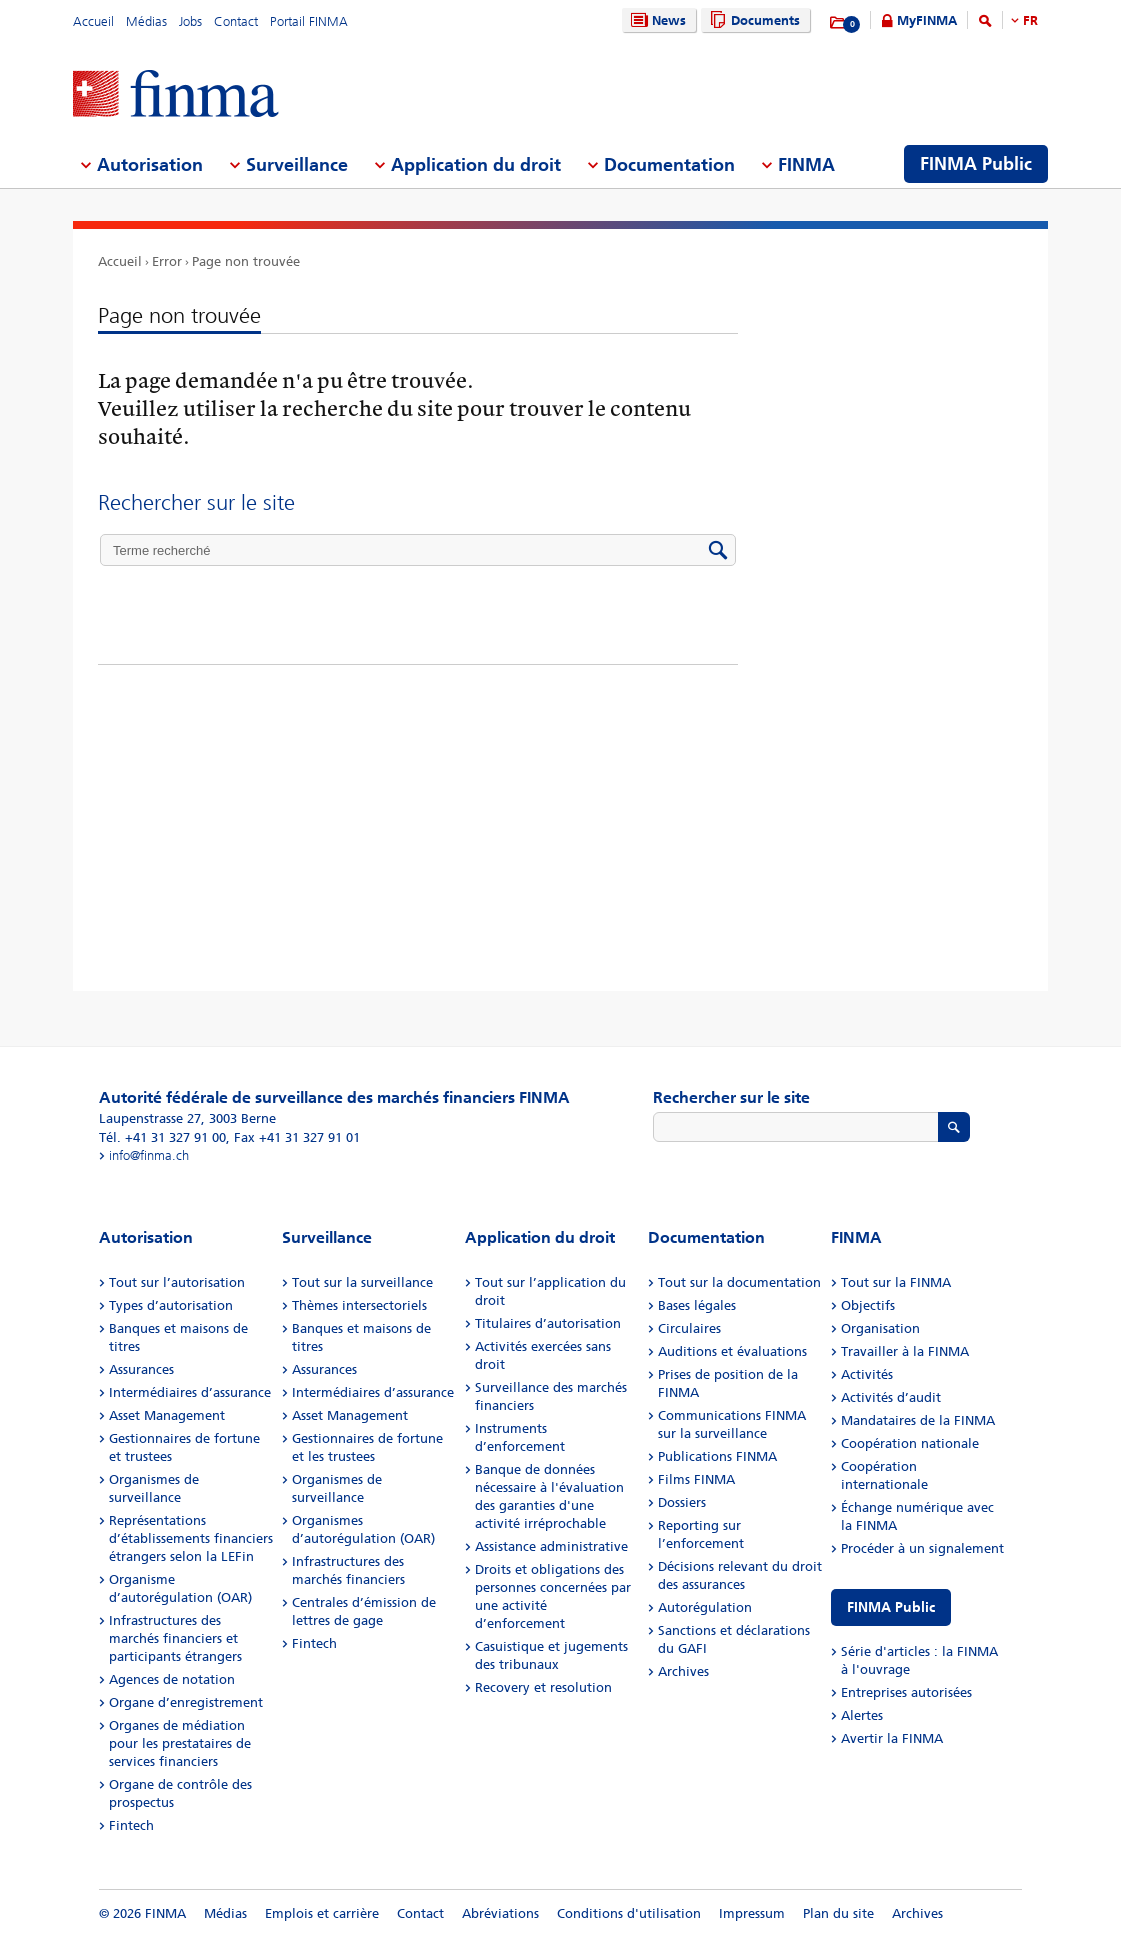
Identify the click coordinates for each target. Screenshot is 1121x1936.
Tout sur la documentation (739, 1282)
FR (1030, 20)
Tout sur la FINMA (896, 1282)
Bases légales (697, 1305)
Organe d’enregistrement (186, 1702)
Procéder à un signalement (922, 1548)
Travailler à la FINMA (905, 1351)
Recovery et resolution (543, 1687)
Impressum (752, 1913)
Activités (867, 1374)
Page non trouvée (246, 261)
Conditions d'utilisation (629, 1913)
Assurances (141, 1369)
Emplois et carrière (322, 1913)
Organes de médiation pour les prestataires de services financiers (180, 1743)
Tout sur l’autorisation (177, 1282)
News (656, 20)
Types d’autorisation (171, 1305)
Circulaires (689, 1328)
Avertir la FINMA (892, 1738)
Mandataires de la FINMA (918, 1420)
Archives (683, 1671)
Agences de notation (172, 1679)
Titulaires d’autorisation (548, 1323)
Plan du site (838, 1913)
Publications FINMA (717, 1456)
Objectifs (868, 1305)
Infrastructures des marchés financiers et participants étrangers (175, 1638)
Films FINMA (696, 1479)
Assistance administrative (551, 1546)
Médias (146, 21)
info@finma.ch (149, 1155)
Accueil (93, 21)
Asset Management (167, 1415)
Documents (752, 20)
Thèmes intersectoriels (359, 1305)
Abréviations (500, 1913)
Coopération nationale (910, 1443)
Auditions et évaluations (732, 1351)
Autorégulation (705, 1607)
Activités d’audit (891, 1397)
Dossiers (682, 1502)
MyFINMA (927, 20)
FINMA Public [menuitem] (976, 164)
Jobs (190, 21)
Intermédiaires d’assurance (190, 1392)
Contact (236, 21)
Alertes (862, 1715)
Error (167, 261)
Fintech (131, 1825)
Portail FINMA (309, 21)
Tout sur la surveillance (362, 1282)
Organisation (880, 1328)
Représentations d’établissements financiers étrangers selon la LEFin (191, 1538)
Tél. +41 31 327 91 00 (162, 1137)
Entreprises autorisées (906, 1692)
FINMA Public (891, 1607)
